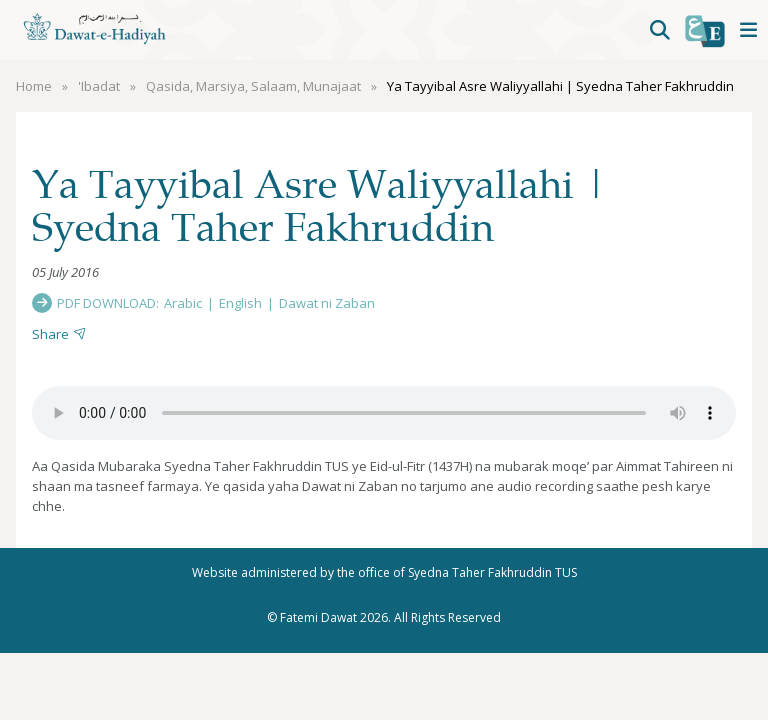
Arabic (183, 303)
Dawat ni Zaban (327, 303)
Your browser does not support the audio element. (384, 413)
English (240, 303)
